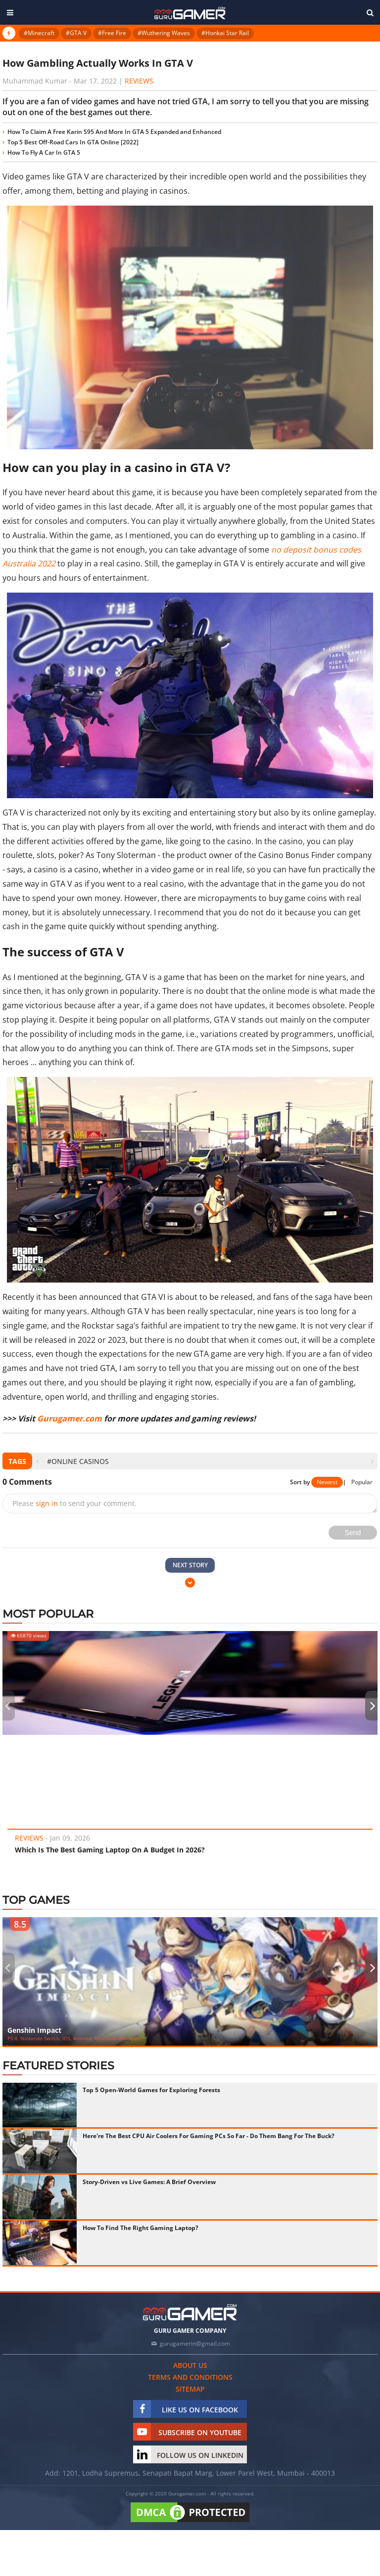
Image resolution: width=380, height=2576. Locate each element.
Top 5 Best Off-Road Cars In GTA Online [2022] (73, 142)
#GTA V (76, 33)
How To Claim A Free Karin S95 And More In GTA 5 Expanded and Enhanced (114, 132)
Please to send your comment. (74, 1503)
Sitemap (190, 2389)
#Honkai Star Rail (225, 33)
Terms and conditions (190, 2377)
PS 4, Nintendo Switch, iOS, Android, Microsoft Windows (73, 2038)
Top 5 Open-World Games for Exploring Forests (151, 2090)
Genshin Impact (34, 2030)
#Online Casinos (78, 1461)
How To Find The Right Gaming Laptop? (140, 2228)
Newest (327, 1482)
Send (353, 1533)
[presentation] (37, 1461)
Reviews (139, 81)
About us (190, 2365)
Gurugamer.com (69, 1418)
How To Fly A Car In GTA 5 (43, 152)
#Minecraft (39, 33)
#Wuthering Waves (164, 33)
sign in (47, 1503)
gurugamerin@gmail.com (195, 2343)
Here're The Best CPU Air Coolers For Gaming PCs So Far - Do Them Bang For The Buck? (208, 2136)
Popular (362, 1482)
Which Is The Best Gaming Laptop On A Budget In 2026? (110, 1849)
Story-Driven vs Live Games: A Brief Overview (149, 2182)
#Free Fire (112, 33)
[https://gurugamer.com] (190, 2312)
